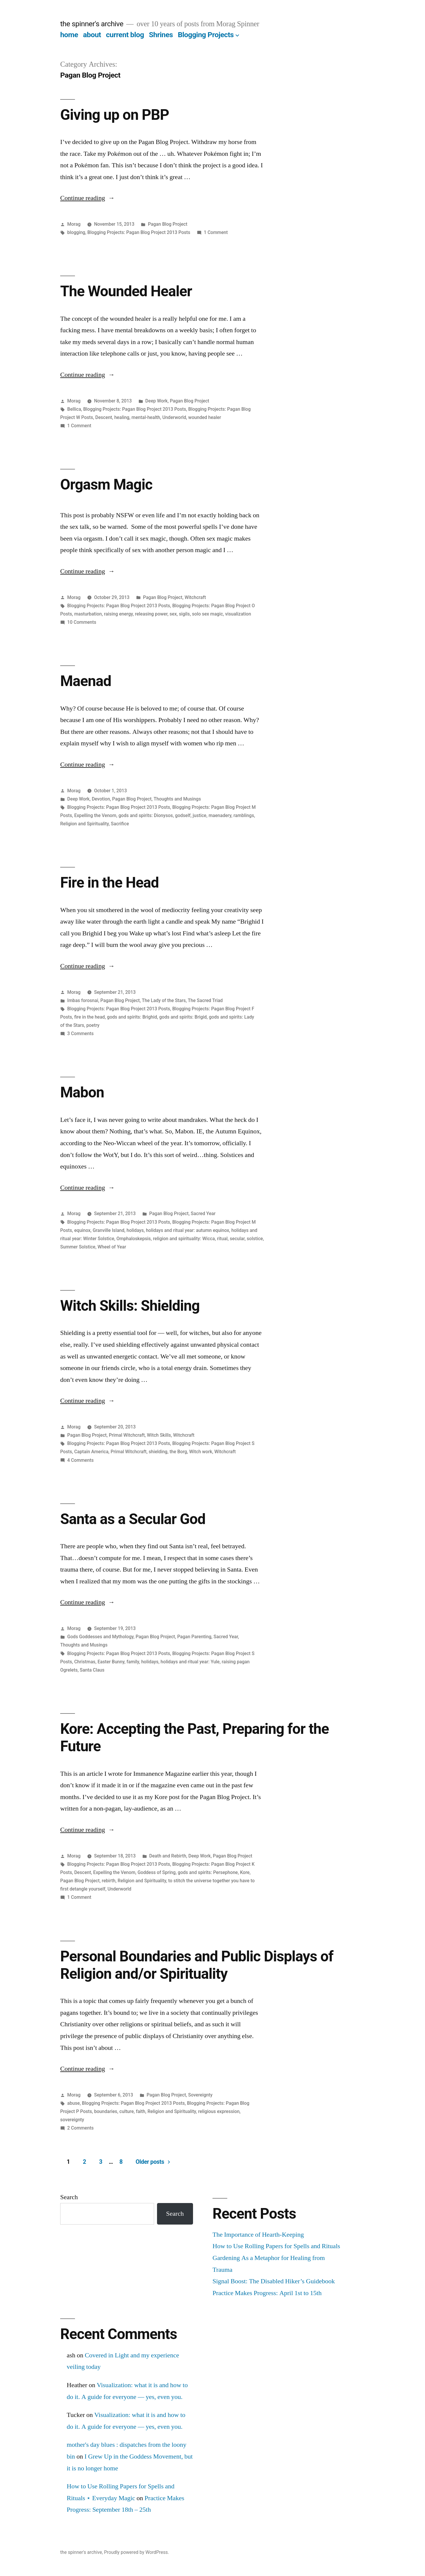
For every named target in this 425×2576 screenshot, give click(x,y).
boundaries (105, 2111)
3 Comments (80, 1033)
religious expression (218, 2111)
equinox (82, 1230)
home (69, 34)
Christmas (84, 1662)
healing (121, 417)
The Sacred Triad (205, 1000)
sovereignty (72, 2119)
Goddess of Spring (157, 1872)
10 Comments (81, 622)
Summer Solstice (77, 1247)
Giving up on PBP (114, 114)
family (133, 1662)
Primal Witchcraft (127, 1435)
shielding (158, 1451)
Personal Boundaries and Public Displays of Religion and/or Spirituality (196, 1965)
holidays (135, 1230)
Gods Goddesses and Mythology (100, 1636)
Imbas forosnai (82, 1000)
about (92, 34)
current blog (125, 34)
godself (182, 815)
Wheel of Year (112, 1247)
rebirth (108, 1880)
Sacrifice (120, 824)
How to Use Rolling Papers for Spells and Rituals (276, 2246)
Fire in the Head (109, 882)
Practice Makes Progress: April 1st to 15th (267, 2293)
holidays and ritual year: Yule (190, 1662)
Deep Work (156, 401)
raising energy (118, 614)
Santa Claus (92, 1670)
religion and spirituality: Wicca (184, 1238)
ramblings (243, 815)
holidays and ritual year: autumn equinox (187, 1230)
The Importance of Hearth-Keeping (258, 2234)
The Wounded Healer (126, 291)
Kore (244, 1872)
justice (199, 815)
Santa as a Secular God (132, 1519)
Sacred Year (203, 1213)
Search (69, 2197)
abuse (73, 2103)
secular (237, 1238)
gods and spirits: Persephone (208, 1872)
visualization (238, 614)
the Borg (178, 1451)
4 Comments (80, 1460)
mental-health (146, 417)
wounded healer (204, 417)
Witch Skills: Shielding (130, 1305)
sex (173, 614)
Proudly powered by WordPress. (136, 2552)
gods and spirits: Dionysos (145, 815)
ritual (222, 1238)
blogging (76, 232)
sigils (184, 614)
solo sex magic (207, 614)
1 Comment (216, 232)
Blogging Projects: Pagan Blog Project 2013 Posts (138, 232)
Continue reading (87, 198)
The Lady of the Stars (164, 1000)
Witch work (200, 1451)
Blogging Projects (205, 34)
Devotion (101, 799)
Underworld (174, 417)
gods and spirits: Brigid (183, 1017)
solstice (255, 1238)
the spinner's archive (91, 23)
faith (140, 2111)
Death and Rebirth (167, 1856)
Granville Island (108, 1230)
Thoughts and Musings (177, 799)
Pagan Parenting (194, 1636)
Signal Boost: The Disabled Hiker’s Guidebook (273, 2281)
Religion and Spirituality (84, 824)
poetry (92, 1025)
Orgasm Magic (106, 484)
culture (127, 2111)
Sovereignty (200, 2095)
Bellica (74, 409)
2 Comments (80, 2128)
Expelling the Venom (95, 815)
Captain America (91, 1451)
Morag (74, 224)
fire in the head (89, 1017)
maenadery (220, 815)
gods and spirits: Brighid (132, 1017)
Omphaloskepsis (133, 1238)
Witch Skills (159, 1435)
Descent (103, 417)
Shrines (161, 34)
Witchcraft (195, 597)
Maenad (85, 681)
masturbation (88, 614)
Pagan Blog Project (167, 224)
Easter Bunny (111, 1662)
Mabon (82, 1092)
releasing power (151, 614)
